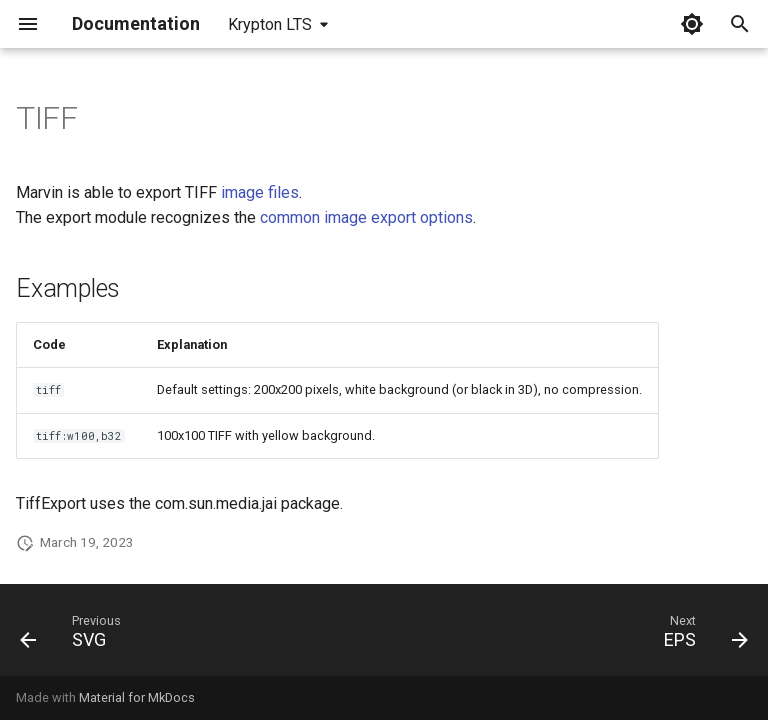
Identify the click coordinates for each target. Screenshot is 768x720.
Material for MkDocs (137, 697)
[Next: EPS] (701, 636)
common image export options (366, 217)
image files (260, 192)
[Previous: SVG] (75, 636)
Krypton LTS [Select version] (270, 24)
